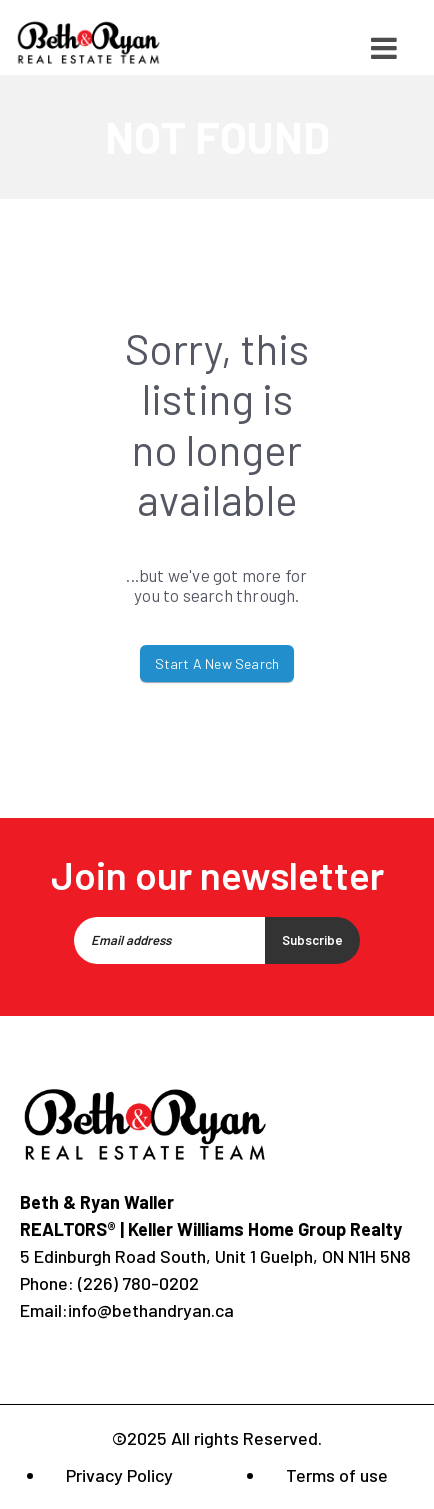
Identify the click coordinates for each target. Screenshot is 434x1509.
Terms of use (337, 1475)
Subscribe (312, 940)
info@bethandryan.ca (151, 1310)
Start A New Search (217, 663)
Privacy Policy (119, 1475)
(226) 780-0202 (136, 1283)
